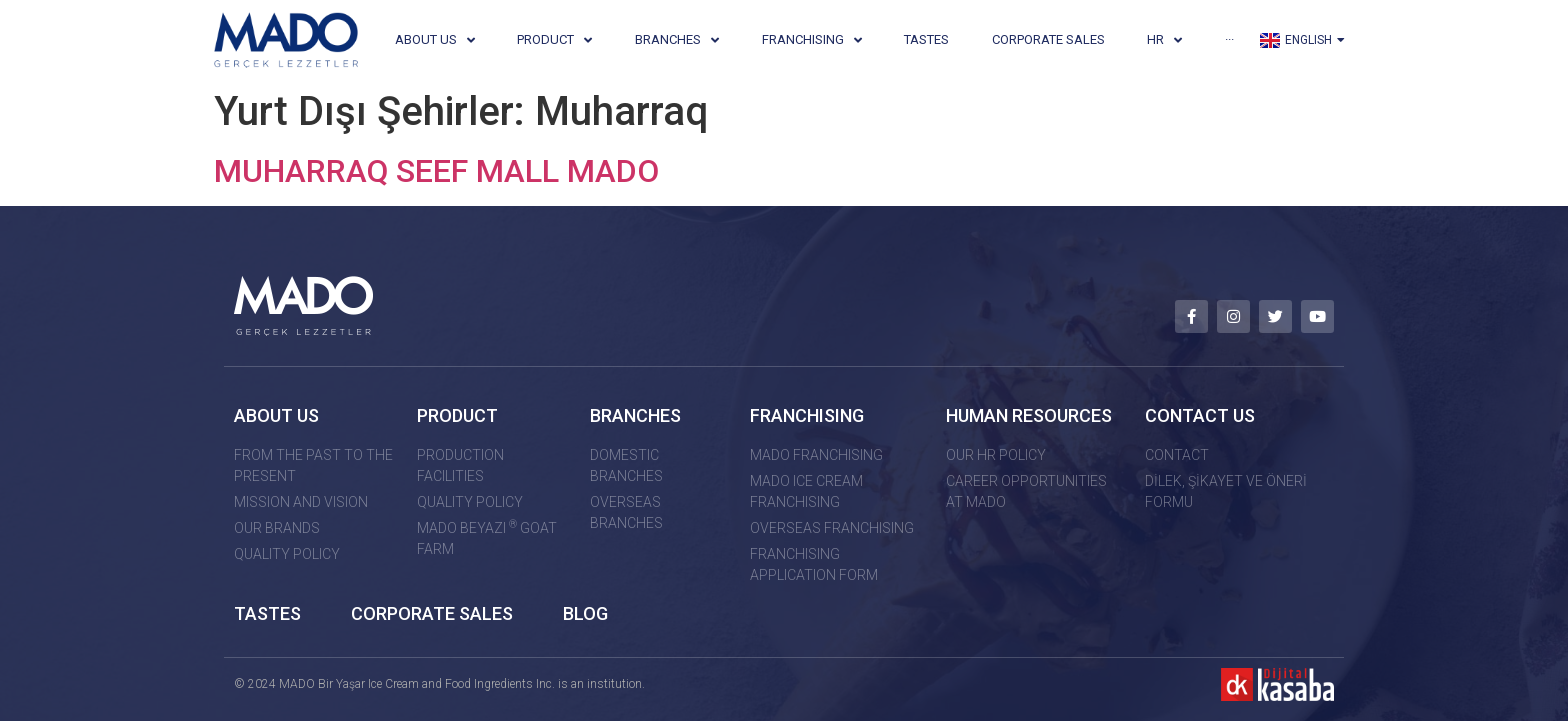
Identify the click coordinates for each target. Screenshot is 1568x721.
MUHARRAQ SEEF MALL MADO (436, 171)
